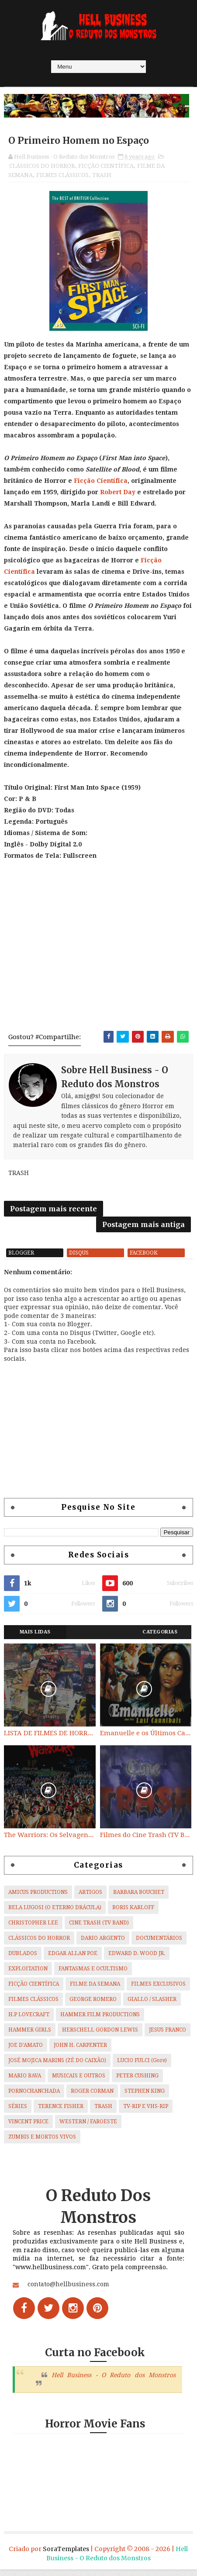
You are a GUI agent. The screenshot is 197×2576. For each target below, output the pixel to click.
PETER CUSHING (137, 2082)
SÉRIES (17, 2112)
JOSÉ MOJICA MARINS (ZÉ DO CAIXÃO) (57, 2066)
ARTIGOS (90, 1898)
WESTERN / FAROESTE (88, 2128)
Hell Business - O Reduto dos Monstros (114, 2381)
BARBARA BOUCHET (138, 1898)
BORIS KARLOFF (133, 1913)
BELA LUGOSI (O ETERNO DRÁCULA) (54, 1913)
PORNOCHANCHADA (34, 2097)
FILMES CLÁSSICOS (62, 176)
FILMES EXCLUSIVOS (158, 1990)
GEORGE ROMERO (93, 2005)
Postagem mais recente (53, 1212)
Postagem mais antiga (143, 1228)
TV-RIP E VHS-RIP (145, 2112)
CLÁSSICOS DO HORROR (42, 166)
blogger (21, 1259)
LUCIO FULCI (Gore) (142, 2066)
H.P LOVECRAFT (28, 2021)
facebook (144, 1259)
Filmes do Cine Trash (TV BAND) (146, 1841)
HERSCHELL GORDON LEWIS (100, 2036)
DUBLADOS (22, 1959)
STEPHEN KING (144, 2097)
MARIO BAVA (24, 2082)
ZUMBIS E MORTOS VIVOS (42, 2143)
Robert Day (117, 492)
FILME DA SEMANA (95, 1990)
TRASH (101, 176)
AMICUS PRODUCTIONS (38, 1898)
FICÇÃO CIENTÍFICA (106, 166)
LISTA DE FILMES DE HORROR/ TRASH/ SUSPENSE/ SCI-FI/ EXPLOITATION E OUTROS (50, 1740)
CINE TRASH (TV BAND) (99, 1929)
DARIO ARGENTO (103, 1944)
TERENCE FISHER (60, 2112)
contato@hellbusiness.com (68, 2290)
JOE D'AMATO (25, 2051)
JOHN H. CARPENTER (80, 2051)
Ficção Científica (101, 481)
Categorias (159, 1638)
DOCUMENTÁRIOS (159, 1944)
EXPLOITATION (28, 1975)
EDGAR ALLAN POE (72, 1959)
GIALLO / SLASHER (152, 2005)
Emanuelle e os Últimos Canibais (146, 1740)
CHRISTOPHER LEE (33, 1929)
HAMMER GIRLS (29, 2036)
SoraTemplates (66, 2555)
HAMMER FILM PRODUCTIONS (100, 2021)
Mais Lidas (35, 1638)
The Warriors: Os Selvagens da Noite (50, 1841)
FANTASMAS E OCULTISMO (93, 1975)
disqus (79, 1259)
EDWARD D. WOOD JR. (136, 1959)
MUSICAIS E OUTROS (78, 2082)
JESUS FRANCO (167, 2036)
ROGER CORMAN (92, 2097)
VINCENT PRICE (28, 2128)
